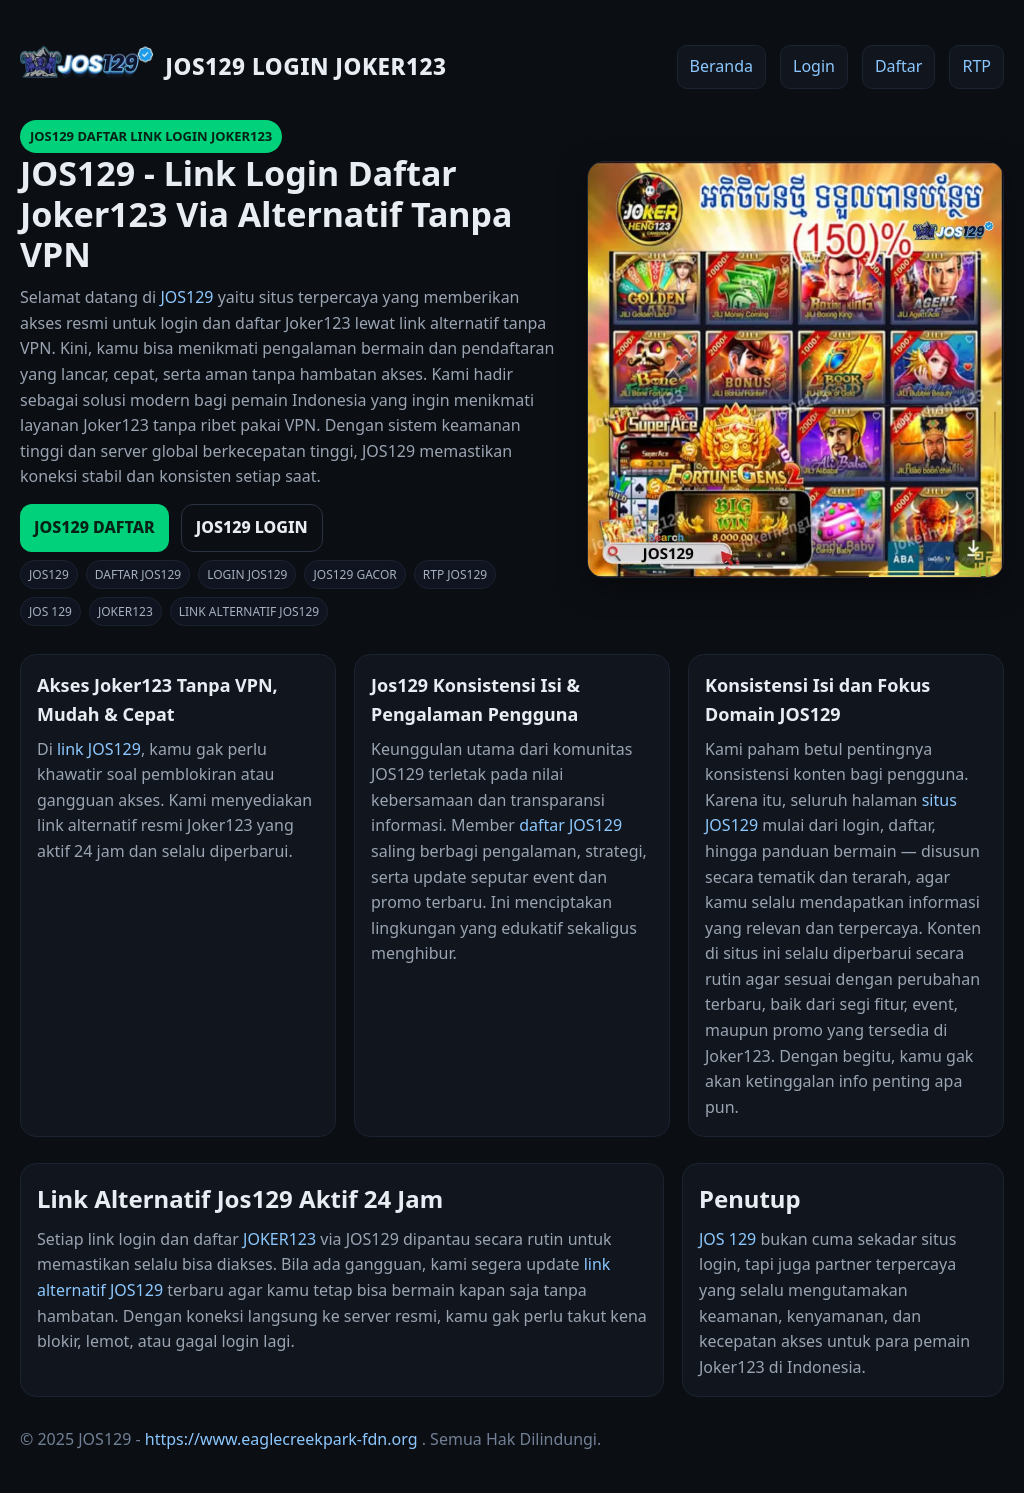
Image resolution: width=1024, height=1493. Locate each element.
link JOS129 (99, 749)
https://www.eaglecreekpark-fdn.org (281, 1439)
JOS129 (186, 297)
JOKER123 (279, 1239)
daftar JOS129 (570, 825)
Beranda (721, 66)
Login (814, 66)
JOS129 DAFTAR (94, 527)
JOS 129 (727, 1239)
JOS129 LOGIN (252, 527)
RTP (976, 66)
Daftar (899, 66)
